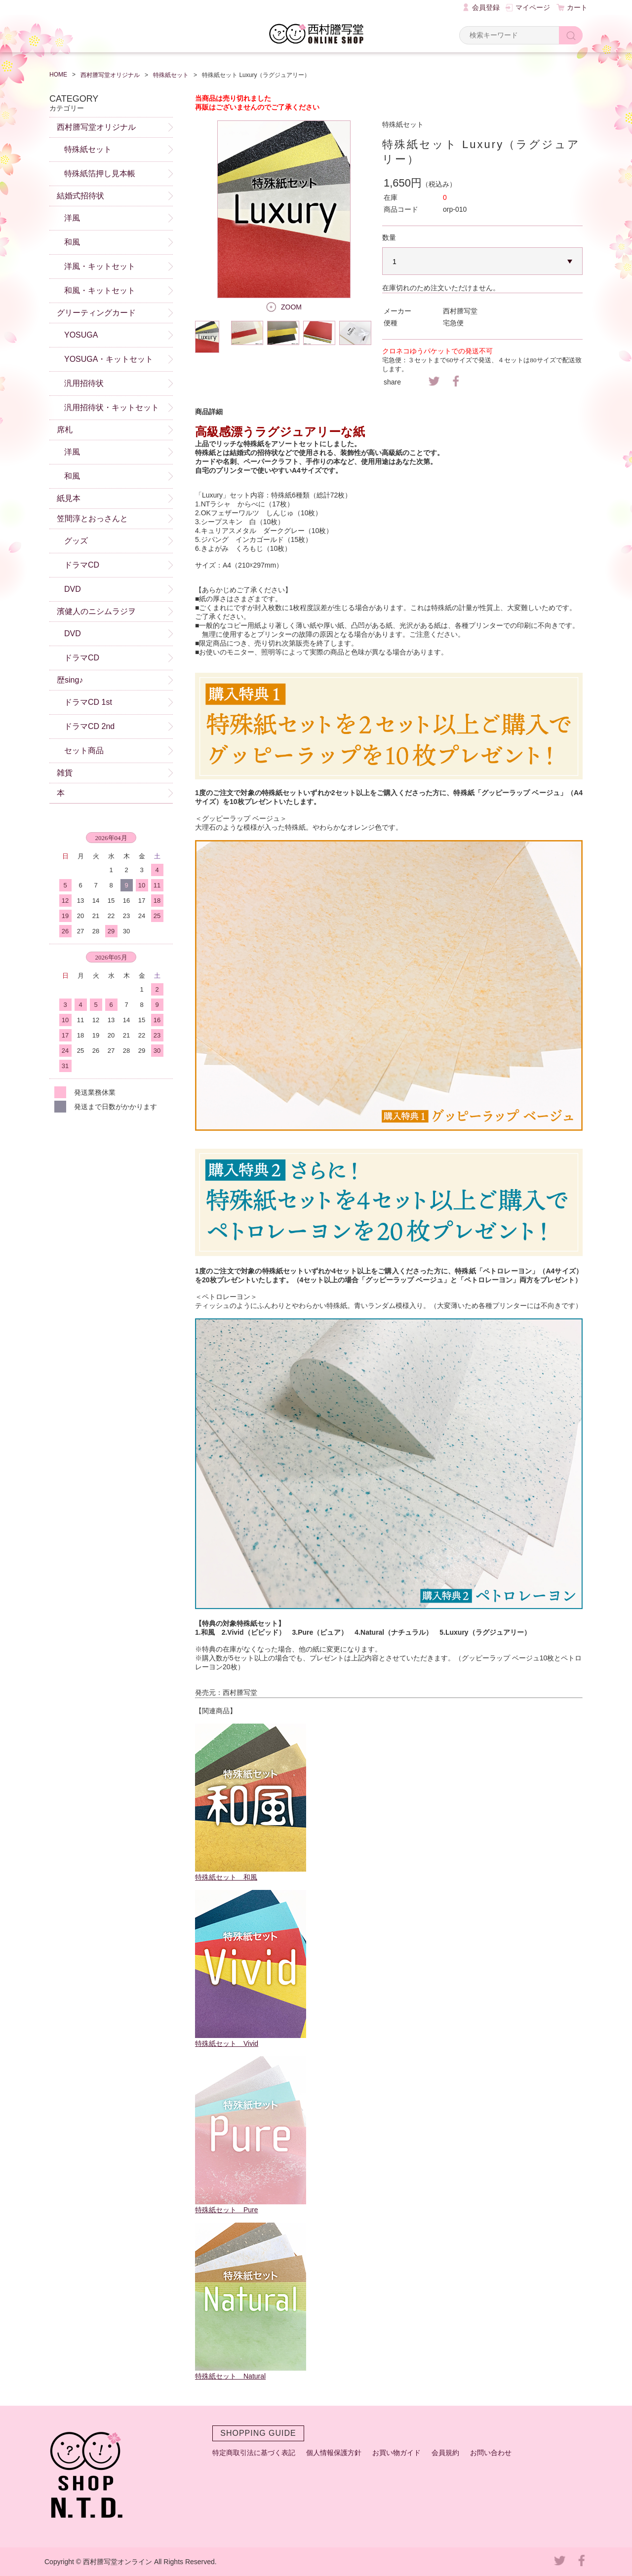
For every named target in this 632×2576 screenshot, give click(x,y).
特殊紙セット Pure (226, 2210)
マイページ (532, 7)
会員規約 (445, 2453)
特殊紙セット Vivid (226, 2043)
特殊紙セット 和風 (226, 1877)
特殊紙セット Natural (230, 2376)
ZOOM (291, 307)
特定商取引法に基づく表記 (253, 2453)
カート (577, 7)
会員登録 (486, 7)
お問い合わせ (491, 2453)
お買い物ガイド (396, 2453)
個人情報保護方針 (333, 2453)
